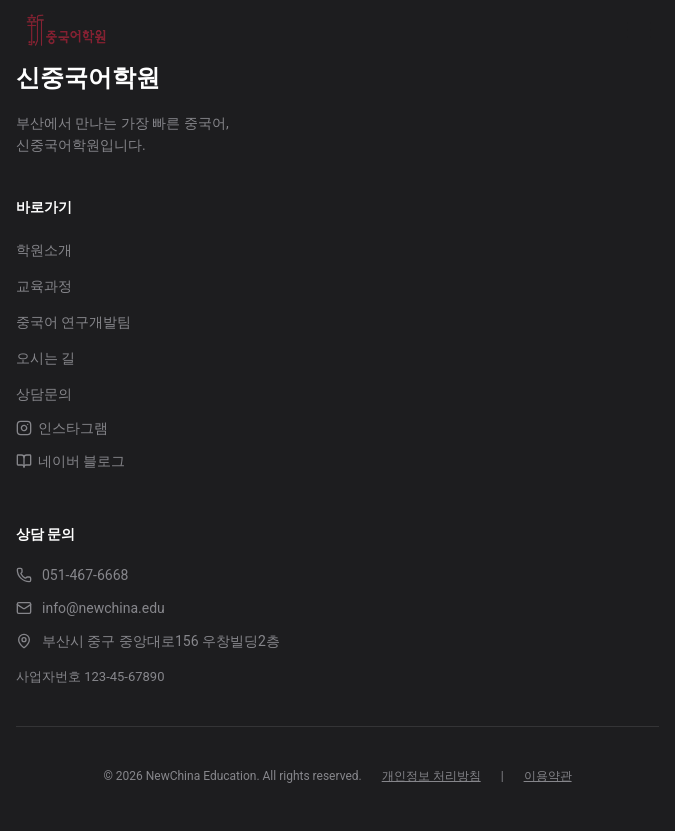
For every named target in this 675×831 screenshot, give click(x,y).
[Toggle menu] (639, 30)
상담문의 (44, 394)
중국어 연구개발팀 (73, 322)
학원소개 (44, 250)
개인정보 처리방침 (431, 776)
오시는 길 (45, 358)
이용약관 (548, 776)
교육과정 (44, 286)
